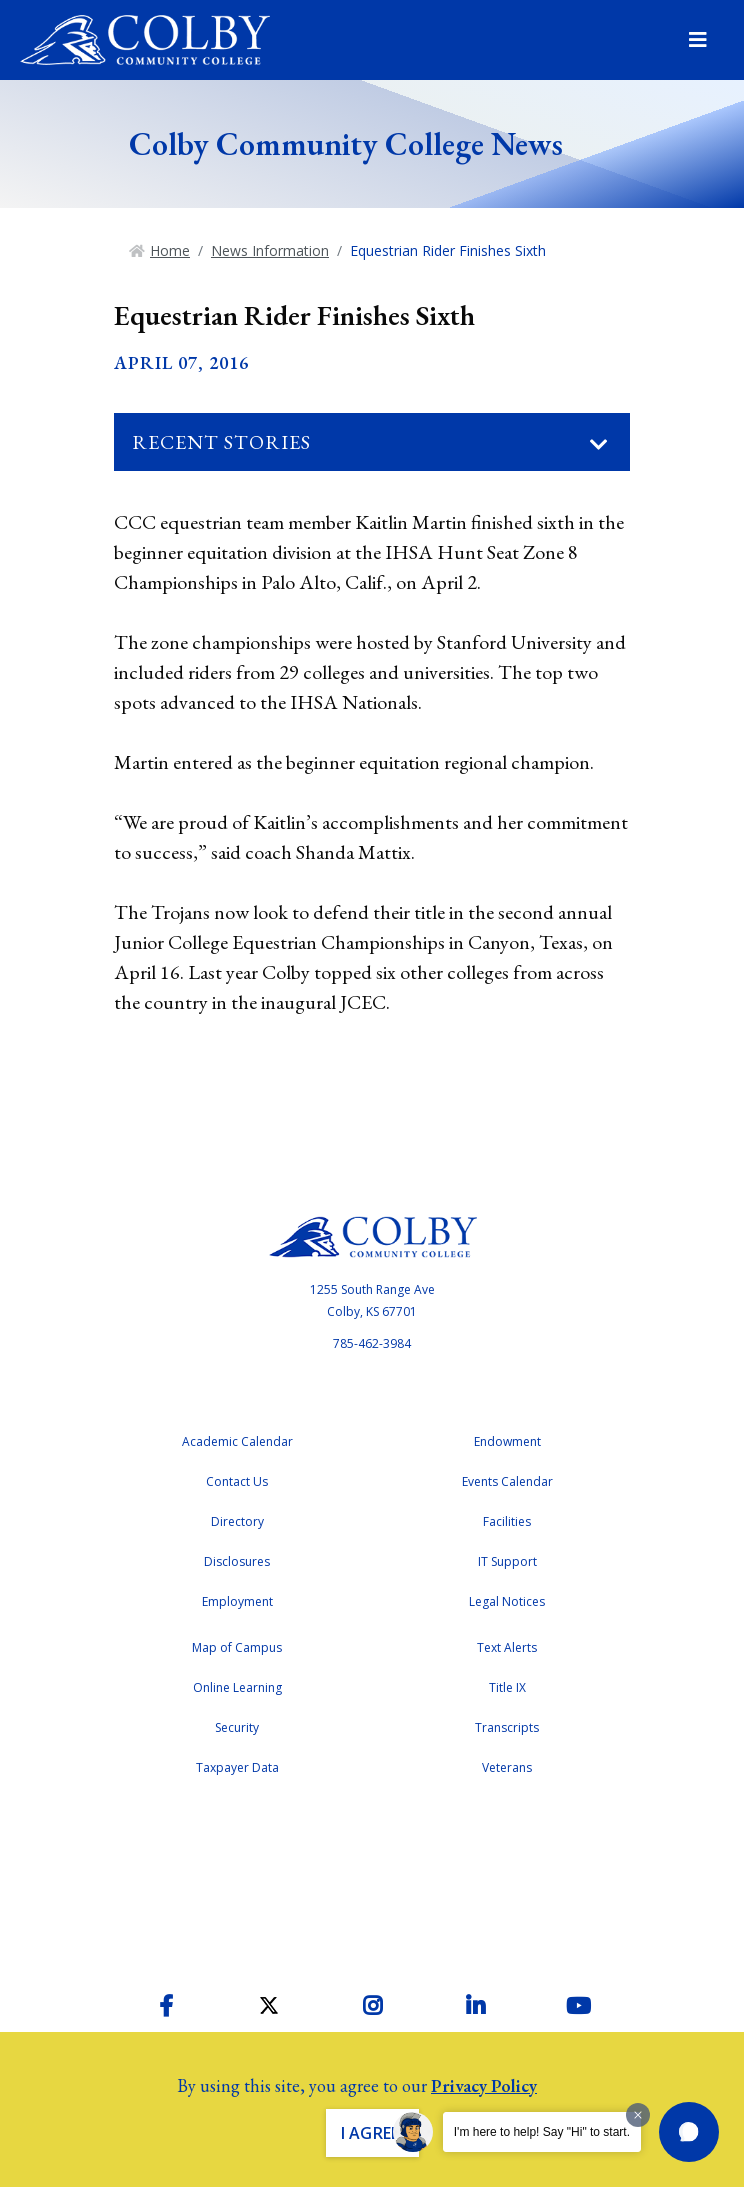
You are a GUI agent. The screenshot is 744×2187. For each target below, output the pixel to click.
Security (237, 1727)
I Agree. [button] (372, 2133)
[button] (689, 2132)
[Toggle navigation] (599, 445)
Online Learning (237, 1687)
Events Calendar (507, 1481)
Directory (237, 1521)
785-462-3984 (372, 1343)
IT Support (507, 1561)
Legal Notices (507, 1601)
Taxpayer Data (237, 1767)
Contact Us (237, 1481)
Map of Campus (237, 1647)
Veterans (507, 1767)
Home (170, 250)
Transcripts (507, 1727)
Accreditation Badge (372, 1879)
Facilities (507, 1521)
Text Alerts (507, 1647)
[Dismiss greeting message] (638, 2115)
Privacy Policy (484, 2085)
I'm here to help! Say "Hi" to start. (542, 2132)
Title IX (507, 1687)
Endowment (507, 1441)
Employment (237, 1601)
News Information (270, 250)
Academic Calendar (237, 1441)
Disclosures (237, 1561)
